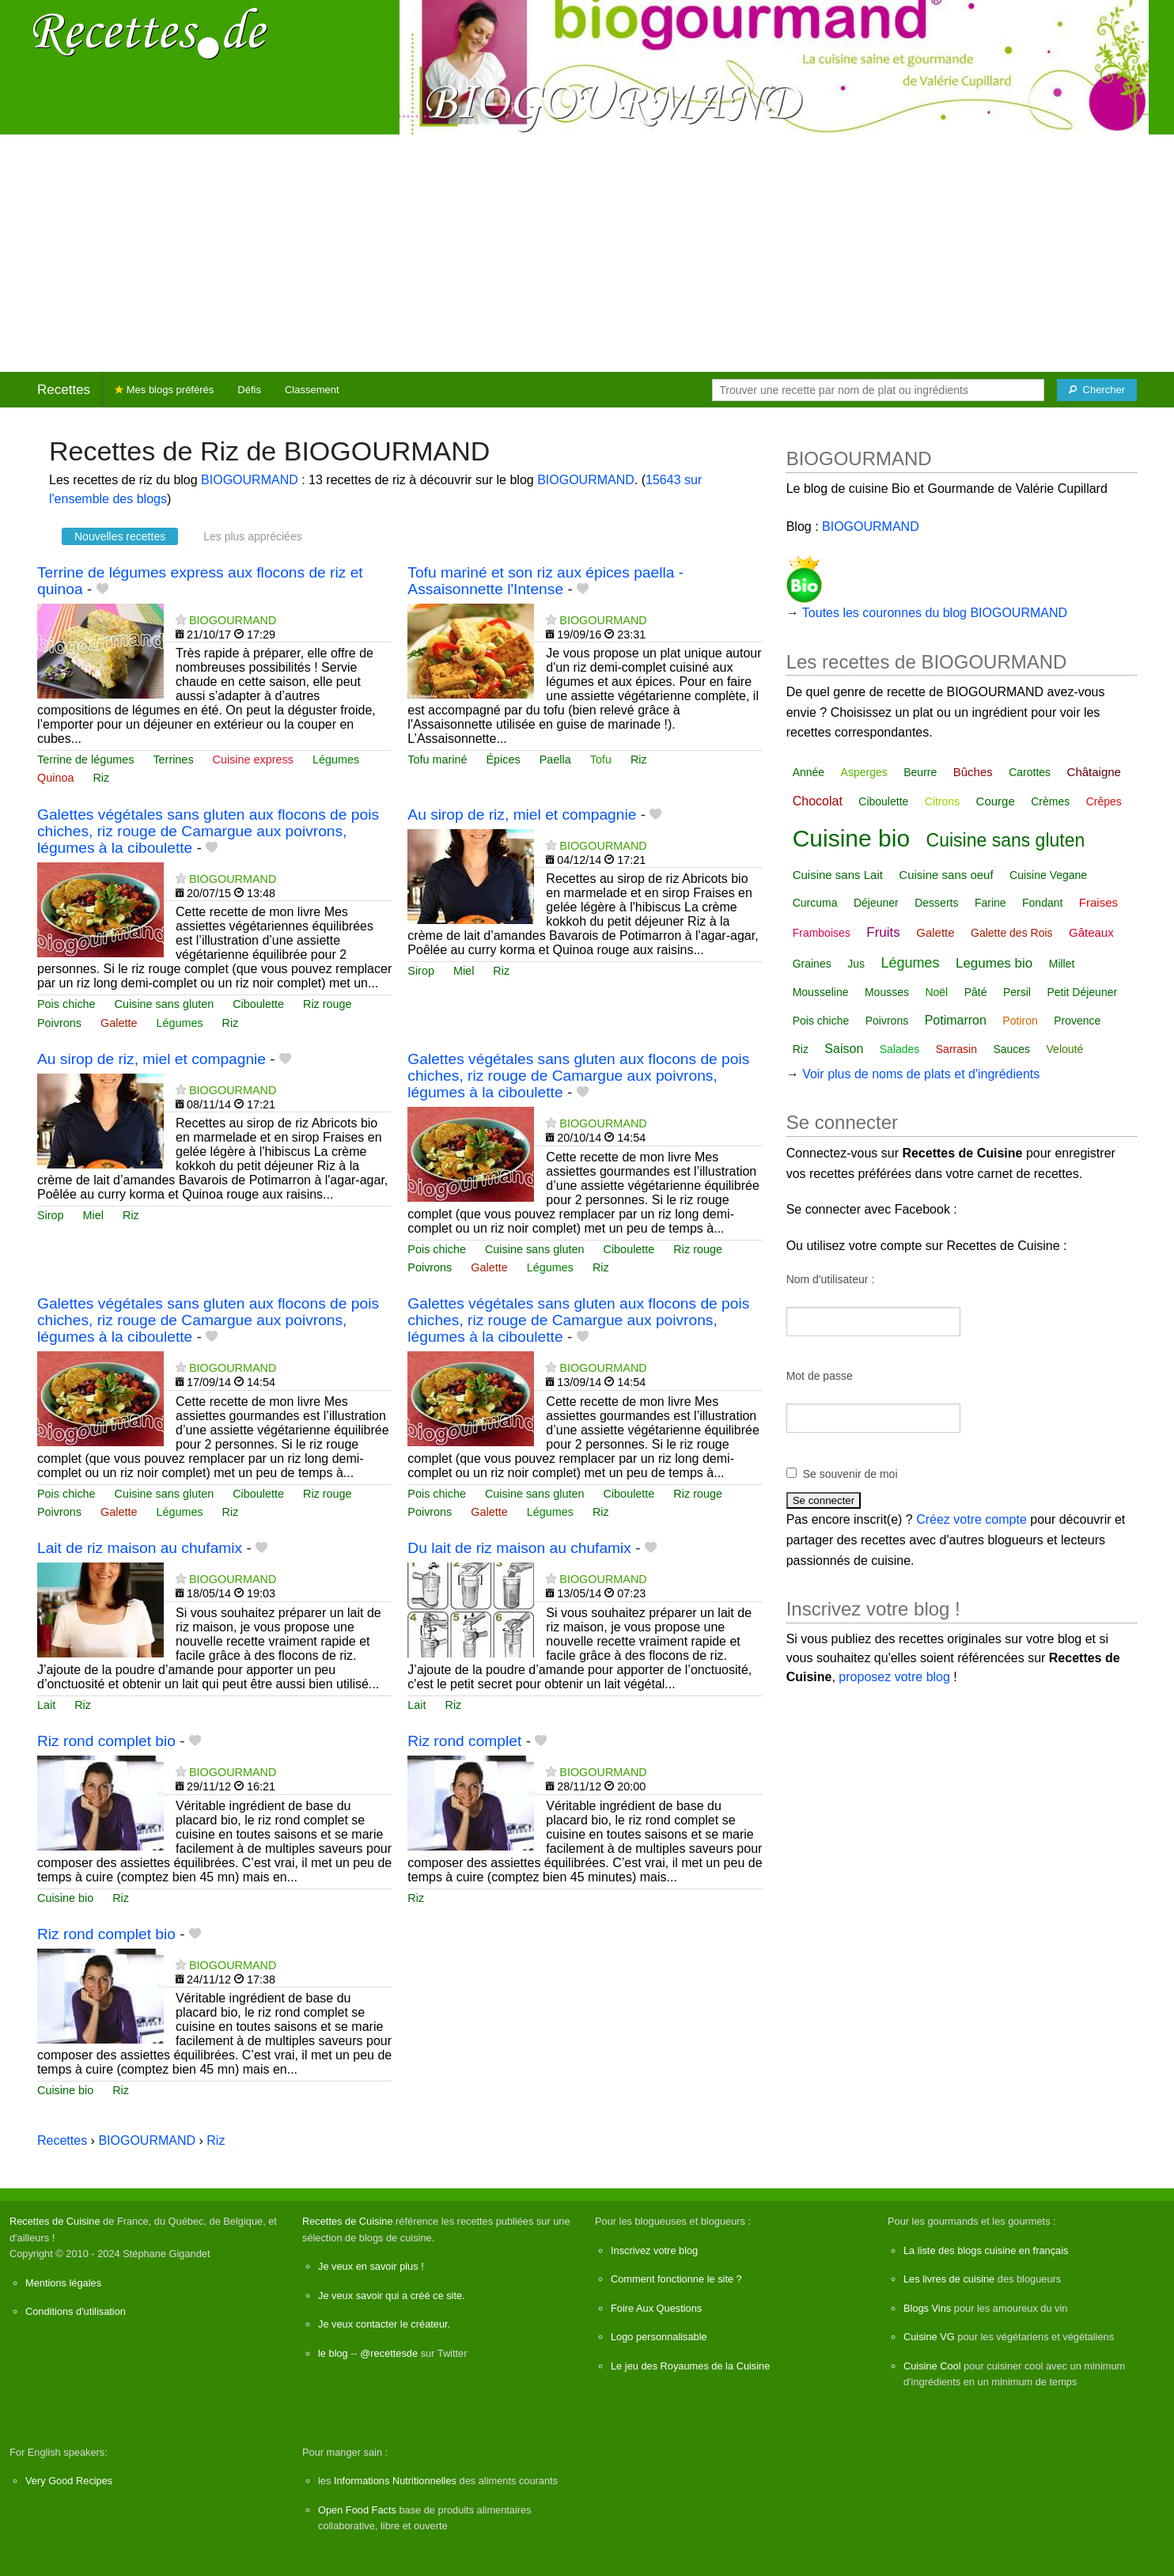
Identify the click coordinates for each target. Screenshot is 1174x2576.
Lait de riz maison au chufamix (139, 1548)
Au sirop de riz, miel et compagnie (521, 814)
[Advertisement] (587, 253)
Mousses (887, 992)
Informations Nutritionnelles (395, 2481)
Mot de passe (819, 1375)
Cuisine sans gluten (164, 1004)
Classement (312, 390)
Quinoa (55, 777)
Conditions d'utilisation (75, 2311)
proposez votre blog (894, 1677)
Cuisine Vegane (1048, 875)
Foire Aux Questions (656, 2308)
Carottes (1030, 772)
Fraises (1098, 902)
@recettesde (389, 2353)
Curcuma (815, 902)
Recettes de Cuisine (54, 2221)
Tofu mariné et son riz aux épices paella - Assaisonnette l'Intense (545, 580)
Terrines (173, 759)
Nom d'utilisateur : (830, 1279)
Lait (46, 1705)
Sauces (1011, 1049)
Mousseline (821, 992)
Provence (1077, 1020)
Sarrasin (956, 1049)
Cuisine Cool (932, 2366)
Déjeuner (876, 902)
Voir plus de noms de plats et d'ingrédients (921, 1074)
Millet (1062, 963)
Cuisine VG (929, 2337)
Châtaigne (1094, 771)
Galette (118, 1023)
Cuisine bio (65, 1898)
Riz (101, 777)
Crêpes (1104, 801)
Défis (249, 390)
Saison (843, 1048)
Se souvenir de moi (850, 1474)
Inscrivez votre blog (654, 2250)
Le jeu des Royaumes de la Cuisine (690, 2366)
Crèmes (1050, 801)
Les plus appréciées (252, 536)
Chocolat (818, 801)
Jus (856, 963)
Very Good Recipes (68, 2481)
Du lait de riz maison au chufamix (519, 1548)
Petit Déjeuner (1082, 992)
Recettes (63, 389)
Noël (936, 992)
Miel (463, 970)
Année (808, 772)
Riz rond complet (464, 1741)
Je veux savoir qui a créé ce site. (391, 2295)
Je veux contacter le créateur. (384, 2324)
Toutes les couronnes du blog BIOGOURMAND (934, 612)
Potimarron (956, 1020)
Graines (812, 963)
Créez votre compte (971, 1519)
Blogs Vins (927, 2308)
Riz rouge (327, 1004)
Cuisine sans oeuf (946, 874)
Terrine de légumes (85, 759)
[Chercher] (1097, 390)
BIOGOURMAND (249, 480)
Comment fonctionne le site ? (676, 2279)
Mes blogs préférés (164, 390)
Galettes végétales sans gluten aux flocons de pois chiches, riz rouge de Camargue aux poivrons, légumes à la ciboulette (208, 831)
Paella (555, 759)
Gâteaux (1091, 932)
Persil (1017, 992)
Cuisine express (253, 759)
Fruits (883, 932)
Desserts (936, 902)
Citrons (942, 801)
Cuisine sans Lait (838, 874)
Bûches (973, 771)
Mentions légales (63, 2283)
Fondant (1042, 902)
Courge (995, 801)
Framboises (821, 932)
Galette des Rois (1012, 932)
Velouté (1065, 1049)
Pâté (975, 992)
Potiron (1019, 1020)
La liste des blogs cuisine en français (985, 2250)
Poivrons (59, 1023)
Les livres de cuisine (948, 2279)
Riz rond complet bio (106, 1741)
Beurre (920, 772)
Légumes (335, 759)
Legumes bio (994, 963)
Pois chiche (66, 1004)
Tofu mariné (437, 759)
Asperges (864, 772)
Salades (900, 1049)
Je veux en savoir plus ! (371, 2266)
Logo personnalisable (659, 2337)
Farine (990, 902)
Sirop (420, 970)
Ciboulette (258, 1004)
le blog (333, 2353)
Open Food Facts (357, 2510)
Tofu (601, 759)
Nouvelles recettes (119, 536)
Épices (504, 759)
